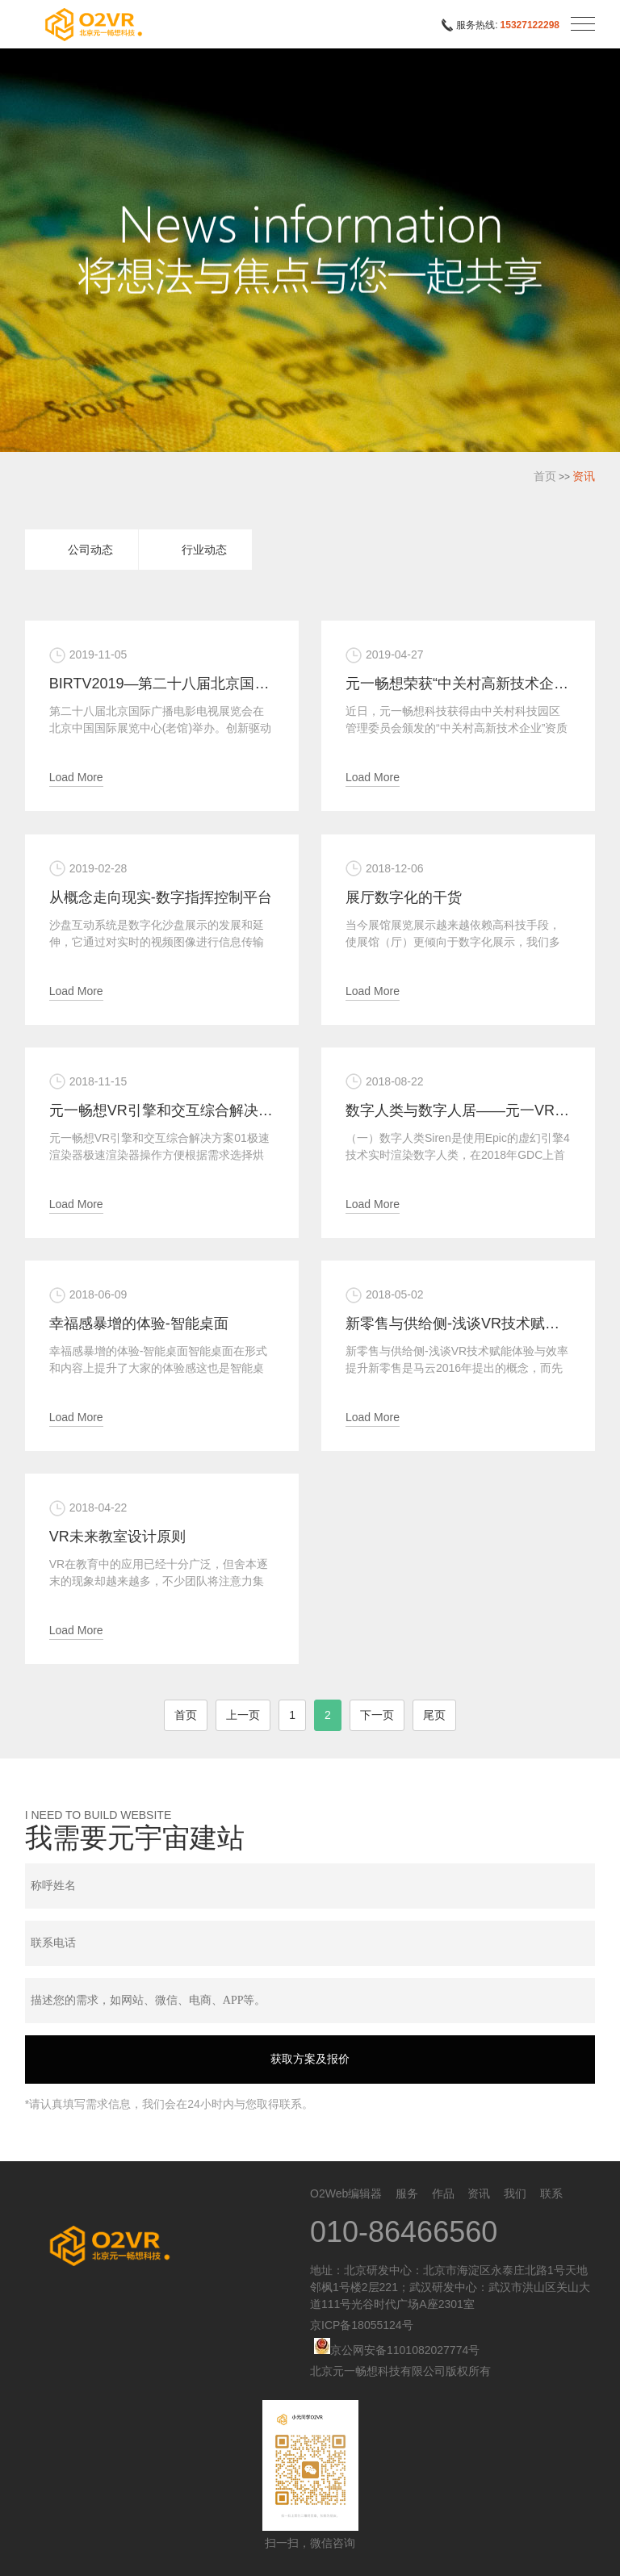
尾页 (434, 1714)
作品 (443, 2193)
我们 (515, 2193)
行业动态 (204, 549)
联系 (551, 2193)
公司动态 (90, 549)
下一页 (377, 1714)
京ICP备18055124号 (361, 2325)
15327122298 (530, 25)
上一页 (243, 1714)
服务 (407, 2193)
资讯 (583, 476)
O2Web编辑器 (346, 2193)
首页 (545, 476)
